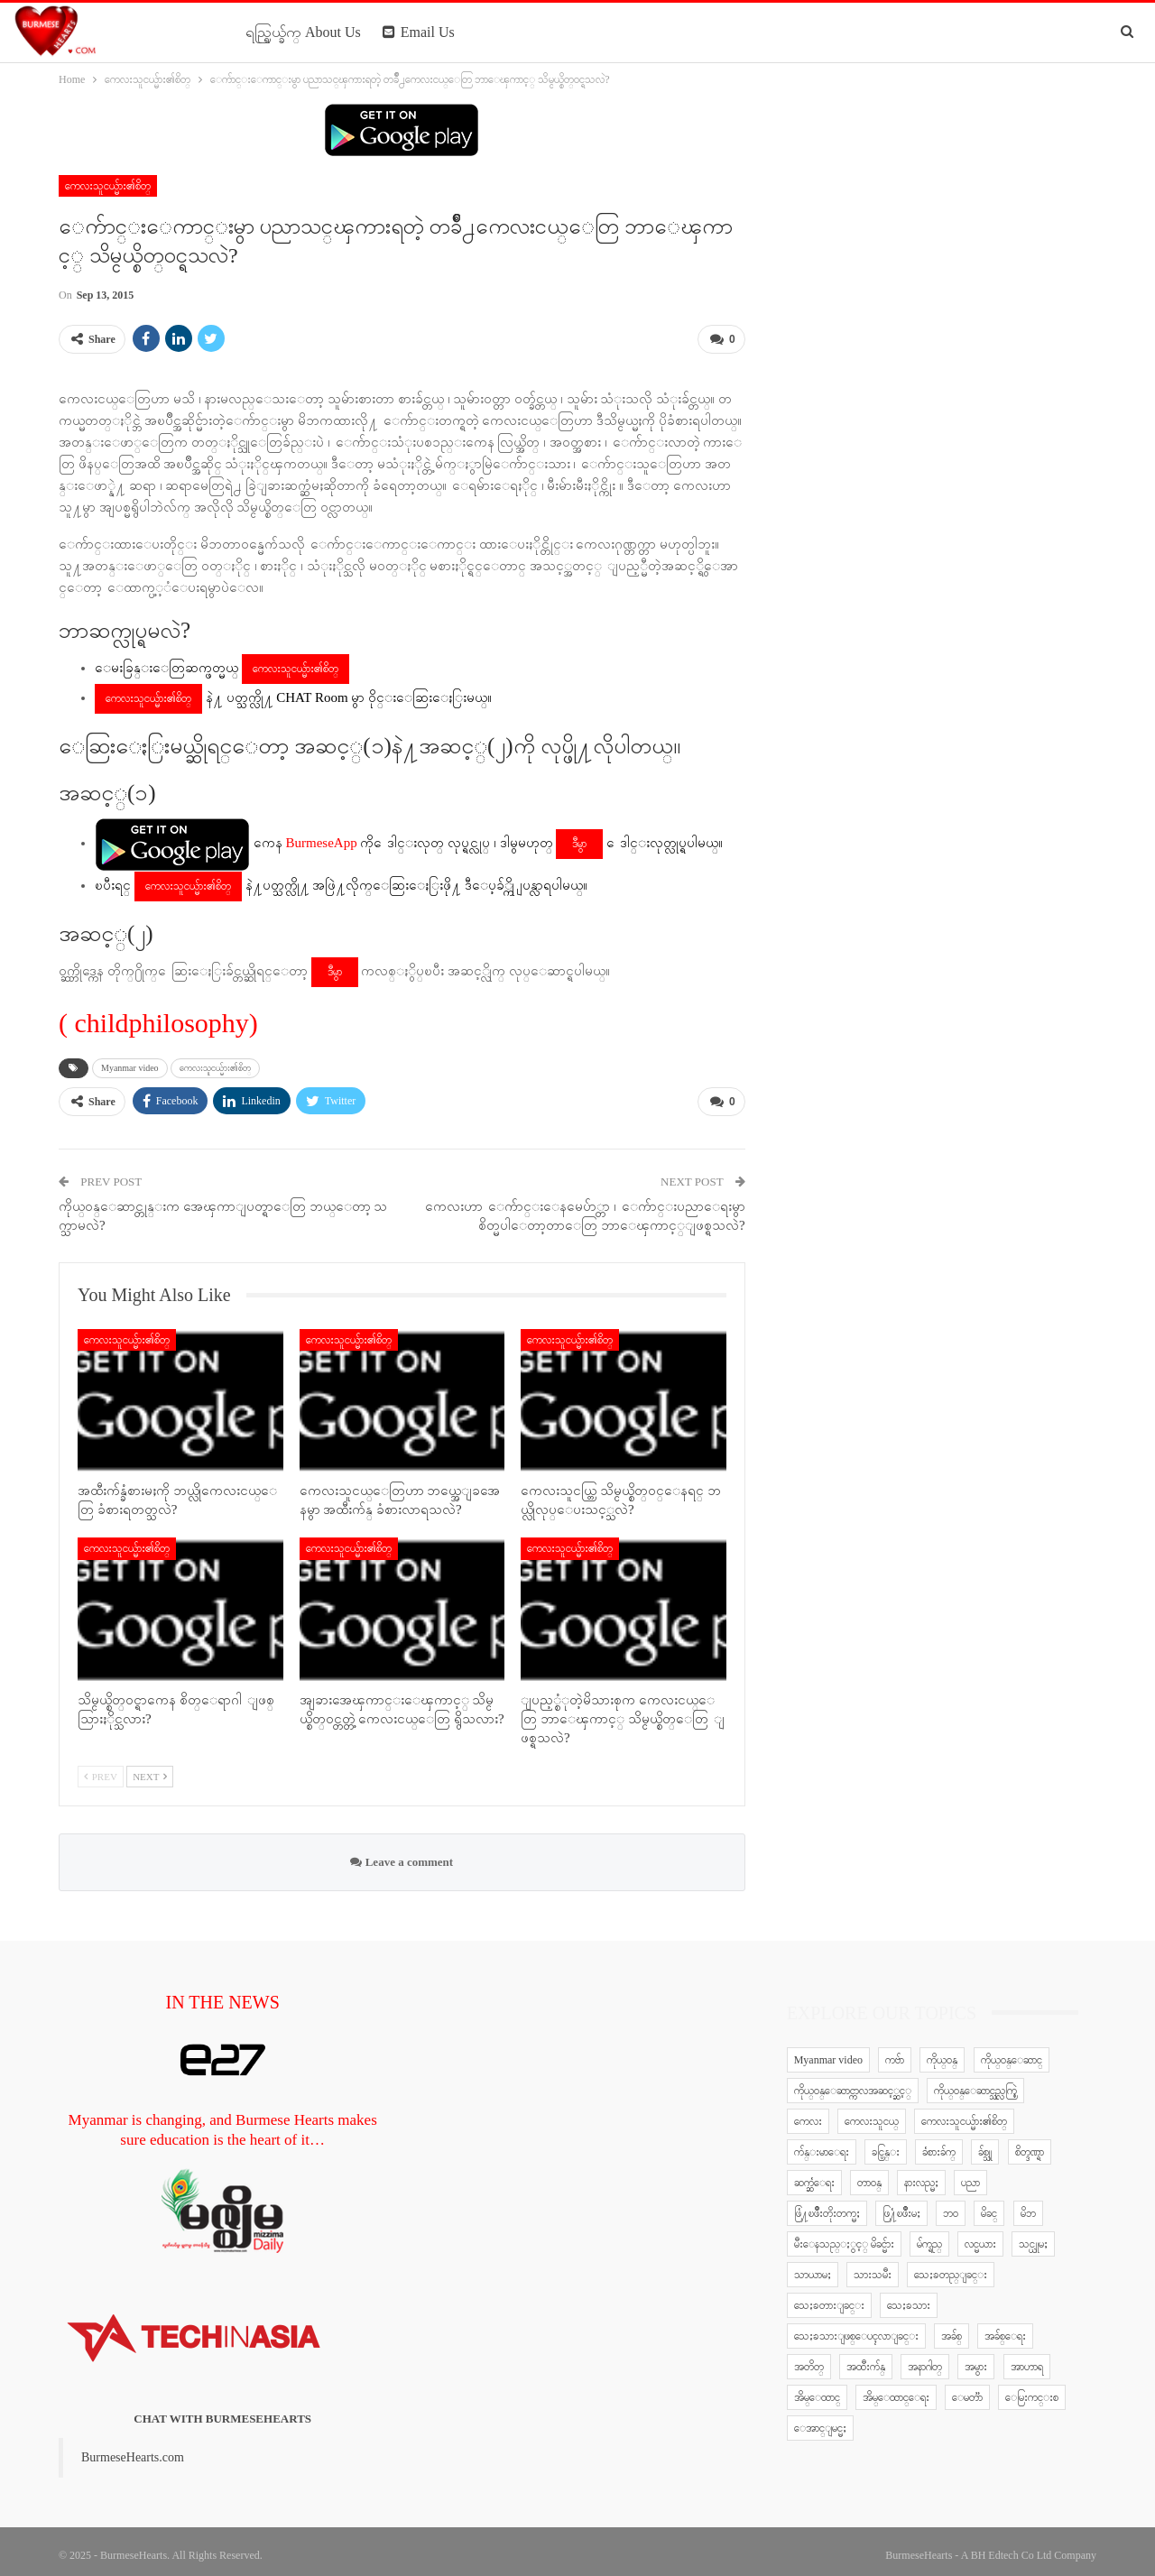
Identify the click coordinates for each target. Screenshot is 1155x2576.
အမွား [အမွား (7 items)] (976, 2359)
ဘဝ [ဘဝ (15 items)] (950, 2206)
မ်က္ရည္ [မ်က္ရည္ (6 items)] (929, 2236)
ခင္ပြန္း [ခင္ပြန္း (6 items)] (886, 2144)
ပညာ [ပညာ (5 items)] (970, 2175)
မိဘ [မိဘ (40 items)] (1028, 2206)
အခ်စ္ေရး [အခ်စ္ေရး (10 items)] (1005, 2328)
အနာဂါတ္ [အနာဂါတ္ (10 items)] (925, 2359)
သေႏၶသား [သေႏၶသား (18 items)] (908, 2298)
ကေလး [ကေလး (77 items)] (808, 2114)
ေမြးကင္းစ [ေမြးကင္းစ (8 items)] (1031, 2390)
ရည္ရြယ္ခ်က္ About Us (303, 32)
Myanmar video (130, 1064)
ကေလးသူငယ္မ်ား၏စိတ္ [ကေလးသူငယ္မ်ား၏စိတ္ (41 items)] (964, 2114)
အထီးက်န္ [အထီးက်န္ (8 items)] (865, 2359)
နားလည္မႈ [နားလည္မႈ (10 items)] (921, 2175)
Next (150, 1769)
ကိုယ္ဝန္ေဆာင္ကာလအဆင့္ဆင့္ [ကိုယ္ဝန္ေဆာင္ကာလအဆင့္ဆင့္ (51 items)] (852, 2083)
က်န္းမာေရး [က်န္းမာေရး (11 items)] (821, 2144)
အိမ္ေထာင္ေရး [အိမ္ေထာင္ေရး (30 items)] (896, 2390)
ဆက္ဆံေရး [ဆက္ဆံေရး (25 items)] (814, 2175)
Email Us (419, 32)
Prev (100, 1769)
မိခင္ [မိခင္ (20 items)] (989, 2206)
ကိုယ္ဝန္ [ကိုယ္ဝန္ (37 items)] (942, 2052)
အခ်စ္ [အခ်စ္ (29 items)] (951, 2328)
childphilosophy (162, 1019)
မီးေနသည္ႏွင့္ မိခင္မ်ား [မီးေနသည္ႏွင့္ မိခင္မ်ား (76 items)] (844, 2236)
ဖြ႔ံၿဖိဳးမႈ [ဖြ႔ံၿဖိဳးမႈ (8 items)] (901, 2206)
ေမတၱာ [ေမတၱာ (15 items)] (967, 2390)
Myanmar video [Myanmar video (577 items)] (828, 2052)
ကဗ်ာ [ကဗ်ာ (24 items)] (894, 2052)
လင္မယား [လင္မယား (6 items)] (980, 2236)
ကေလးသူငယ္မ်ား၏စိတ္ (108, 186)
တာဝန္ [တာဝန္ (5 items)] (869, 2175)
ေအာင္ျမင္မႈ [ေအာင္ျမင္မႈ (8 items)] (820, 2420)
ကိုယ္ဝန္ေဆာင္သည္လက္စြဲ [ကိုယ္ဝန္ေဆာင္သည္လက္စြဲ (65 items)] (975, 2083)
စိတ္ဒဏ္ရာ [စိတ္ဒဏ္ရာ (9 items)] (1029, 2144)
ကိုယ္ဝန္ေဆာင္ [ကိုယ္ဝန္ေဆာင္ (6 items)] (1011, 2052)
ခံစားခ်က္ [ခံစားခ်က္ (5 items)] (939, 2144)
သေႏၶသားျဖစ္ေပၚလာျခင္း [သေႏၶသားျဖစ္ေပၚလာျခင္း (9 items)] (856, 2328)
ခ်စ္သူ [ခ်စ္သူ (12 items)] (985, 2144)
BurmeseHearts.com (132, 2450)
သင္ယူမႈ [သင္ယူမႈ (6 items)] (1033, 2236)
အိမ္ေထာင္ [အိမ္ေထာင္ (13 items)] (817, 2390)
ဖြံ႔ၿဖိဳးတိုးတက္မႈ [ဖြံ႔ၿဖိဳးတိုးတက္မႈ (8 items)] (827, 2206)
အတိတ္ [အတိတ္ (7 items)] (809, 2359)
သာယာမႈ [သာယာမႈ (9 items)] (812, 2267)
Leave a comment (401, 1854)
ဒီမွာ (579, 840)
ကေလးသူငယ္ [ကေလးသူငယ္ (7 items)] (872, 2114)
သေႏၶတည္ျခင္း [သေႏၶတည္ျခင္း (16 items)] (950, 2267)
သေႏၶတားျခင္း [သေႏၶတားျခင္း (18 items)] (829, 2298)
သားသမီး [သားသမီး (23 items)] (873, 2267)
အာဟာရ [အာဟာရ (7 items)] (1027, 2359)
